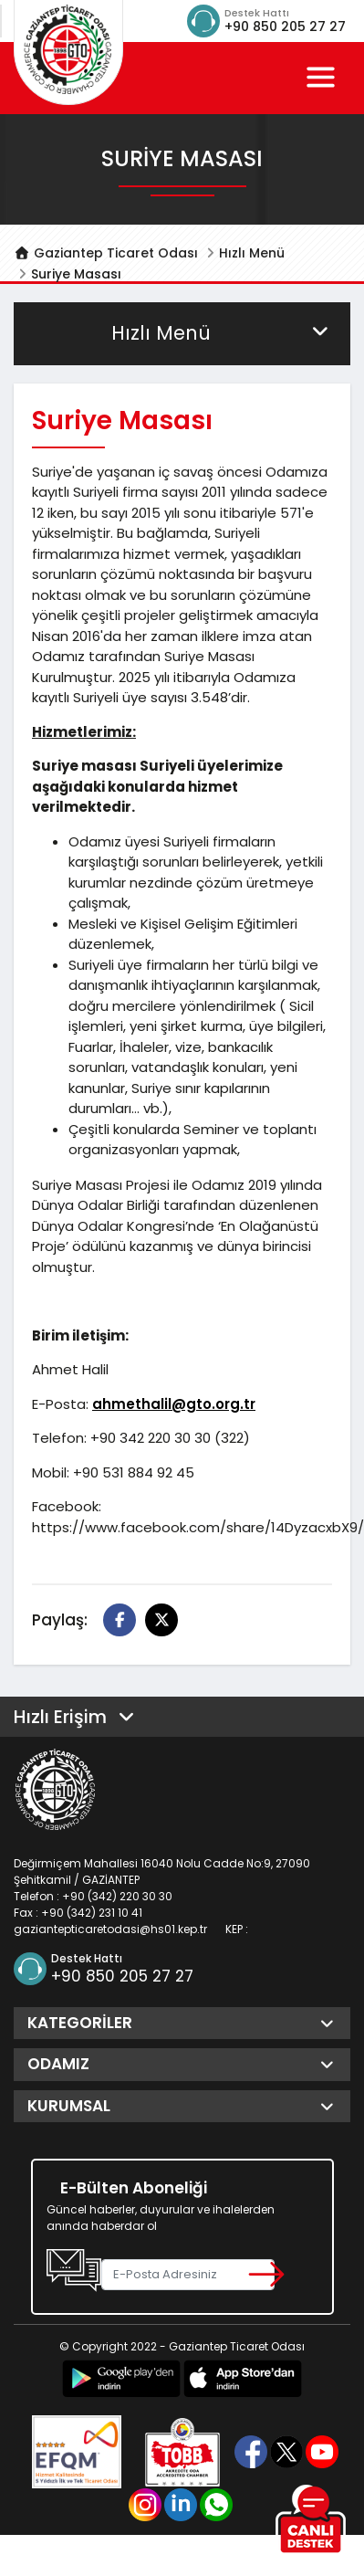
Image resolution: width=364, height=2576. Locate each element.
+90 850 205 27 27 (285, 26)
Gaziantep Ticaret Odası (106, 253)
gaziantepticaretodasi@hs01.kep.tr (110, 1929)
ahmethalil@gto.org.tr (173, 1404)
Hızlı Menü (252, 253)
